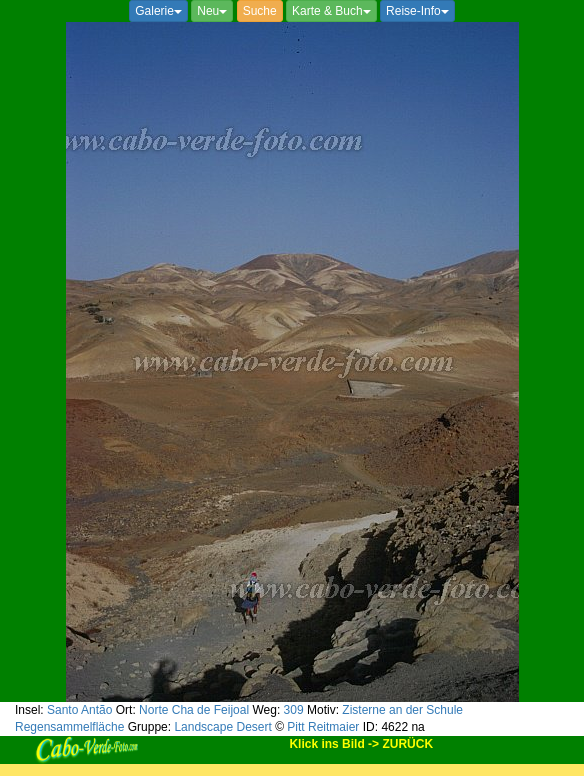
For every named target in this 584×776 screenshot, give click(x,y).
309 (294, 710)
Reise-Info (417, 11)
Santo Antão (79, 710)
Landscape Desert (222, 727)
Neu (212, 11)
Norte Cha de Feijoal (194, 710)
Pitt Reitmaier (323, 727)
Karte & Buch (331, 11)
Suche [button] (260, 11)
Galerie (158, 11)
